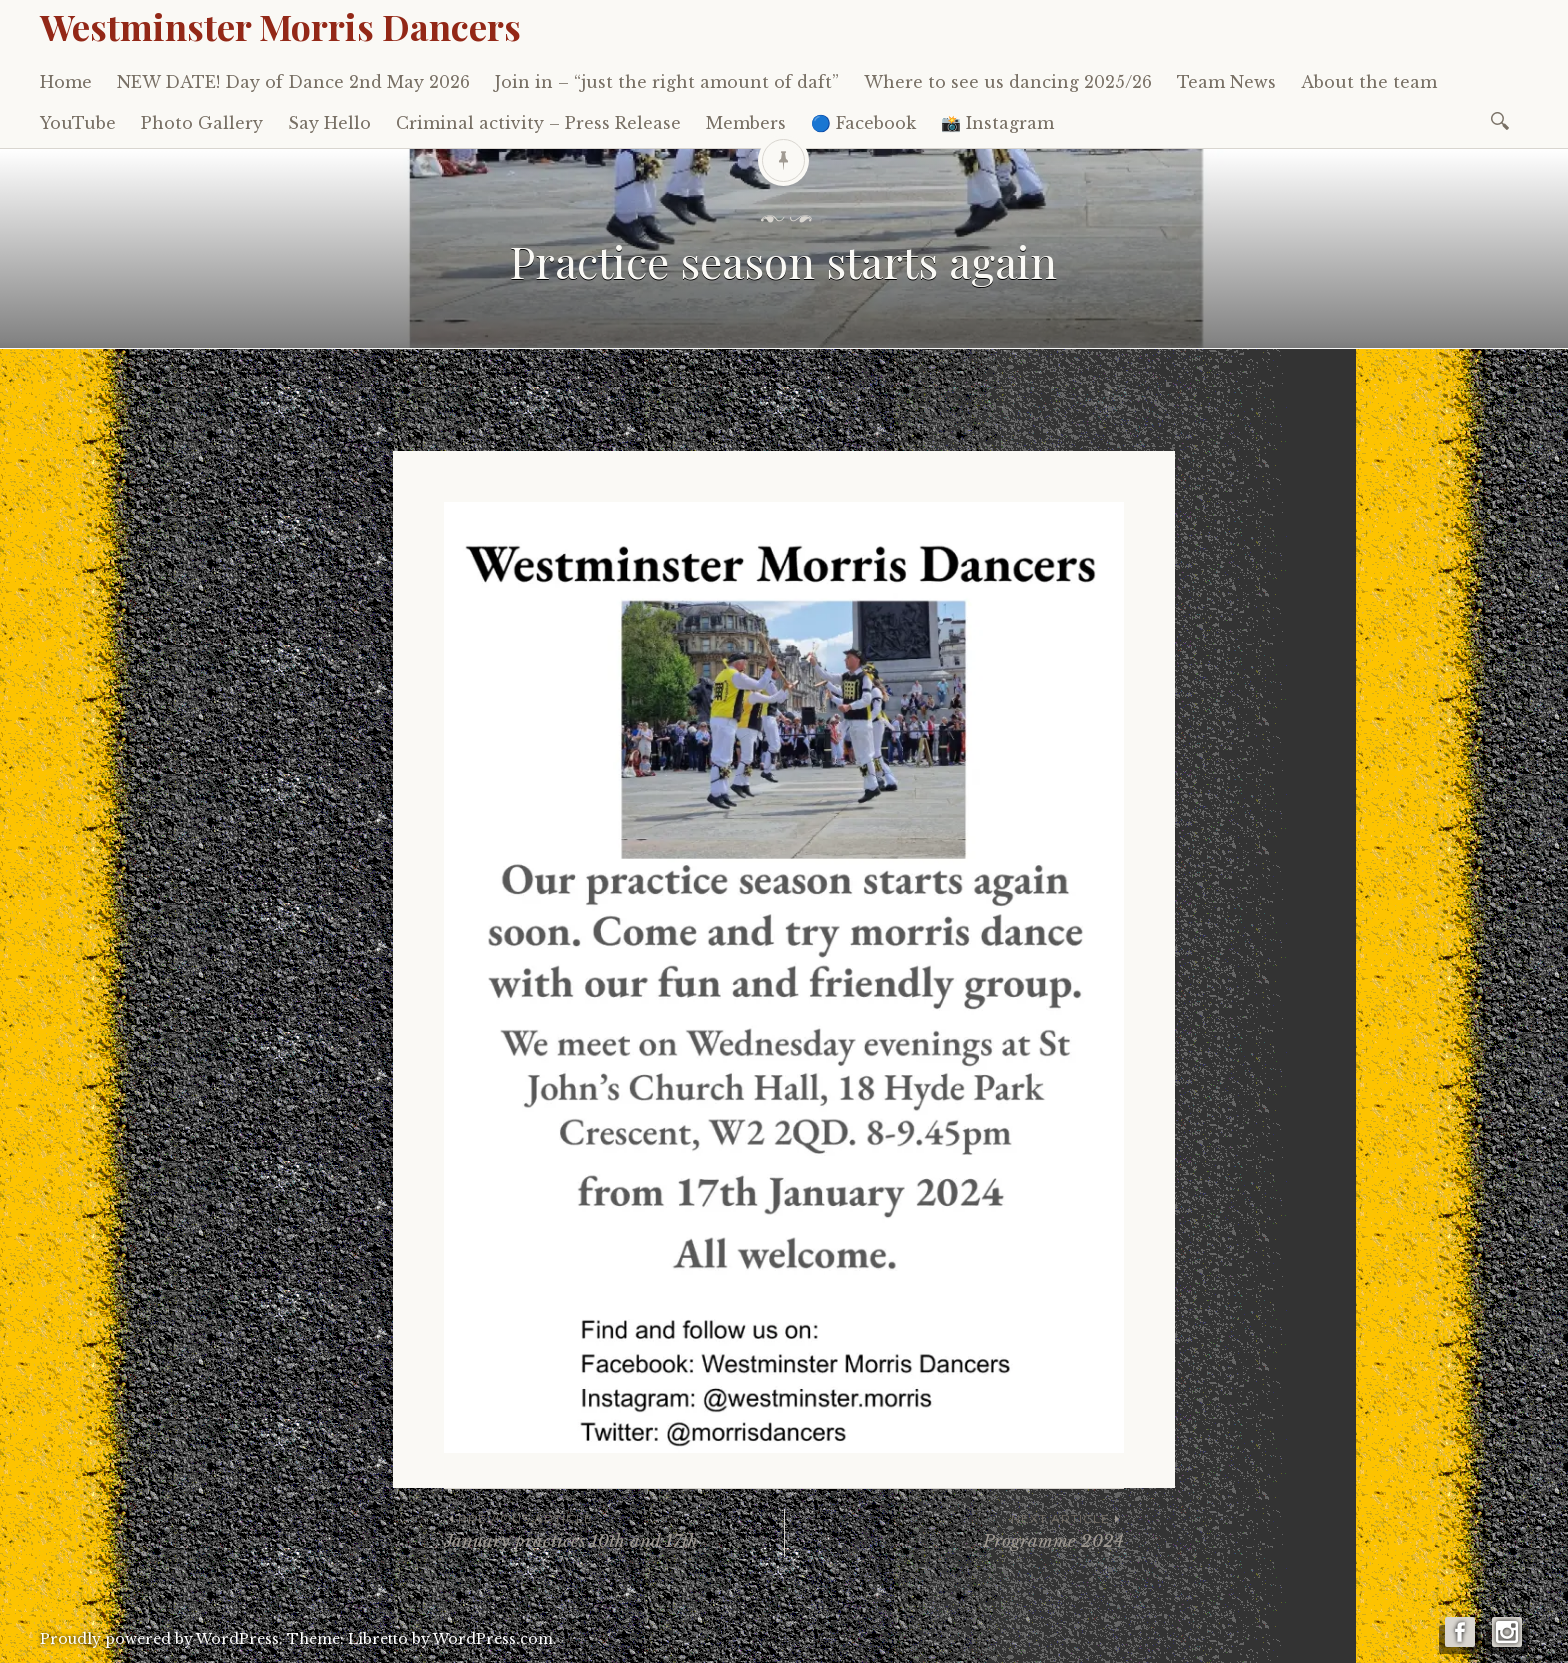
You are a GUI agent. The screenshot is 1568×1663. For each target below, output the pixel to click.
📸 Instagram (997, 123)
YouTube (78, 123)
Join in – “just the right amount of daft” (667, 82)
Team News (1226, 82)
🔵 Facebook (863, 123)
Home (66, 82)
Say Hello (329, 123)
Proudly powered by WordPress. (161, 1639)
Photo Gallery (202, 123)
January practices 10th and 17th (614, 1530)
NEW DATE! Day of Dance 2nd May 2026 (293, 82)
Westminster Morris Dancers (280, 26)
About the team (1369, 82)
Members (746, 123)
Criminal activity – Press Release (538, 123)
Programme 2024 (954, 1530)
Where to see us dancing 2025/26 (1008, 82)
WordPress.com (493, 1639)
